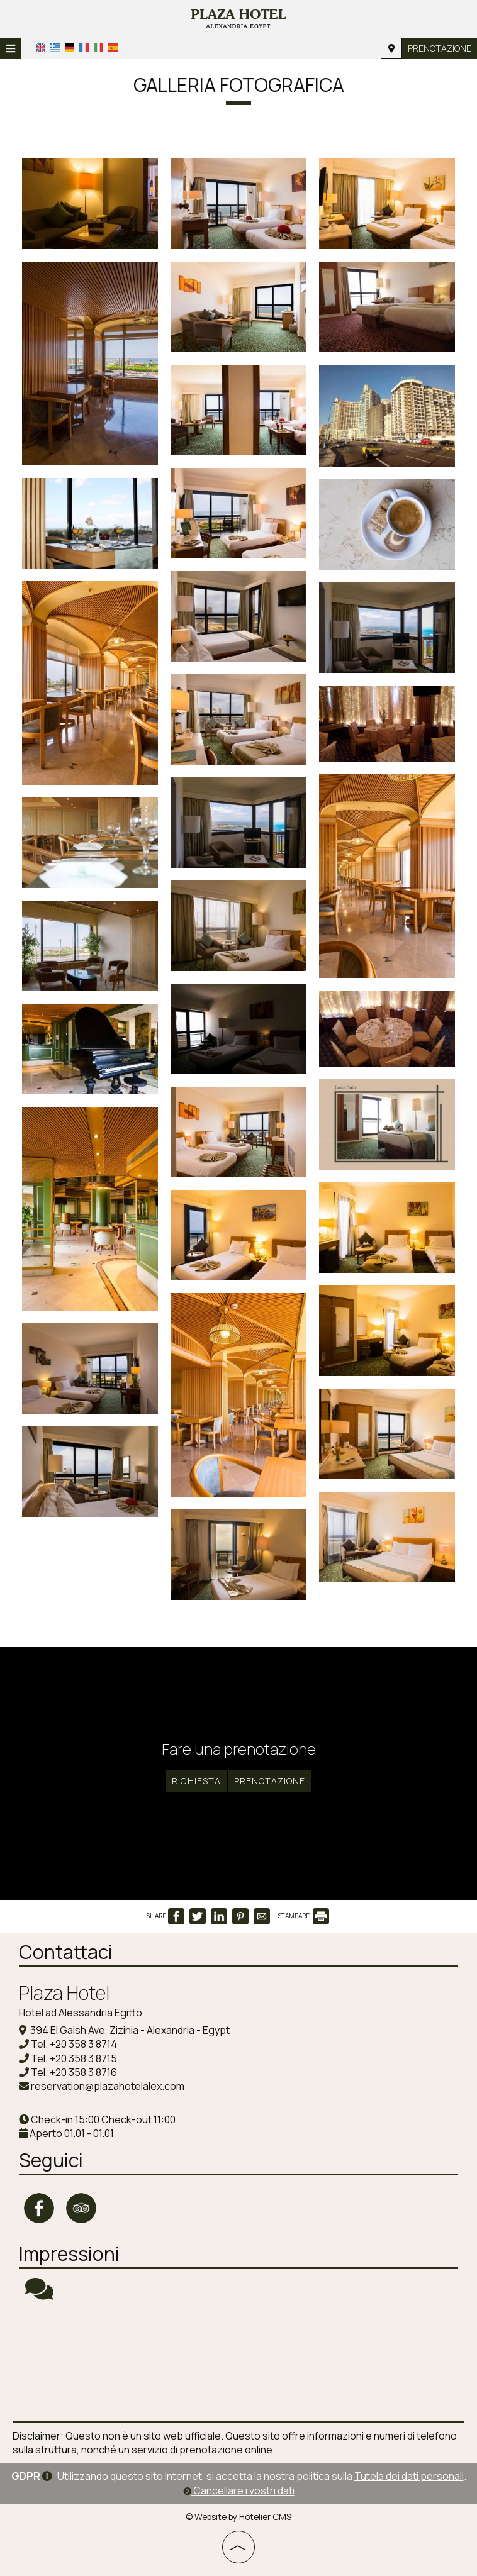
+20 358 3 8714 (83, 2044)
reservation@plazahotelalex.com (107, 2086)
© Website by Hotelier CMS (238, 2517)
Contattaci (66, 1952)
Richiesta (196, 1781)
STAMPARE (303, 1915)
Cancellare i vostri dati (239, 2490)
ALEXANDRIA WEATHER (238, 2361)
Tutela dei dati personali (409, 2476)
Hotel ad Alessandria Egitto (80, 2012)
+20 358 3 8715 (83, 2058)
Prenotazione (439, 48)
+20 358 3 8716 (83, 2072)
